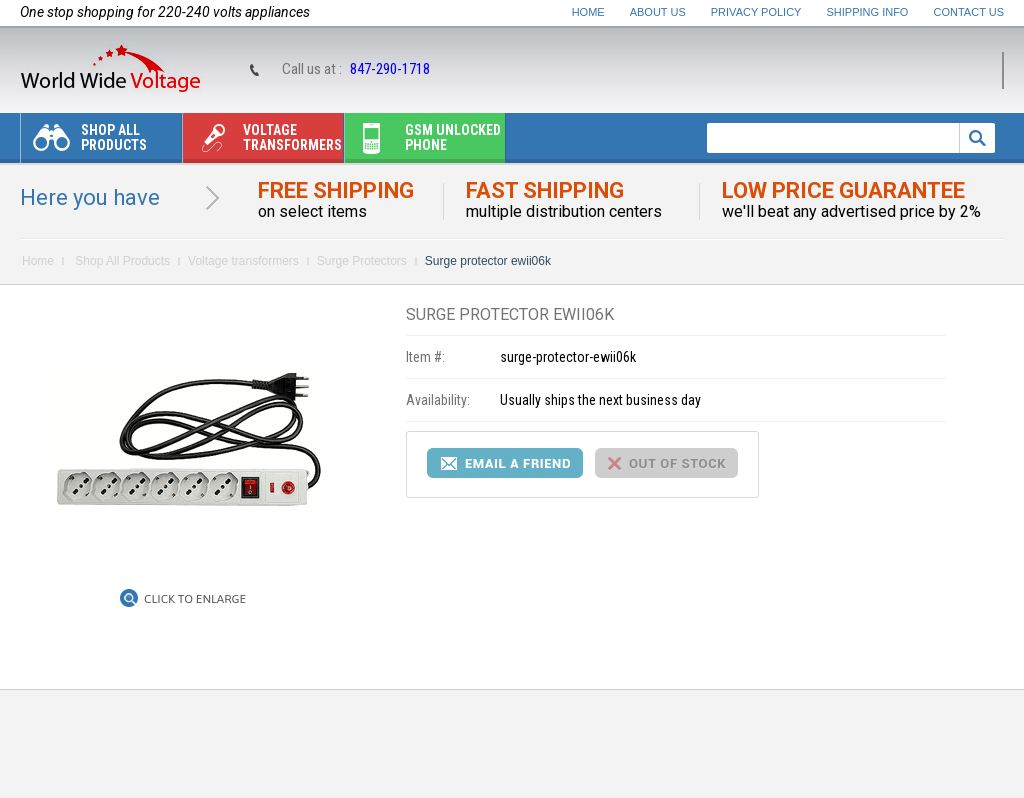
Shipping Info (868, 12)
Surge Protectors (362, 261)
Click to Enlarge (195, 599)
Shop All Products (84, 142)
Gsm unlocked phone (423, 142)
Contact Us (969, 12)
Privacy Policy (756, 12)
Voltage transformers (262, 142)
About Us (658, 12)
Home (588, 12)
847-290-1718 (390, 69)
